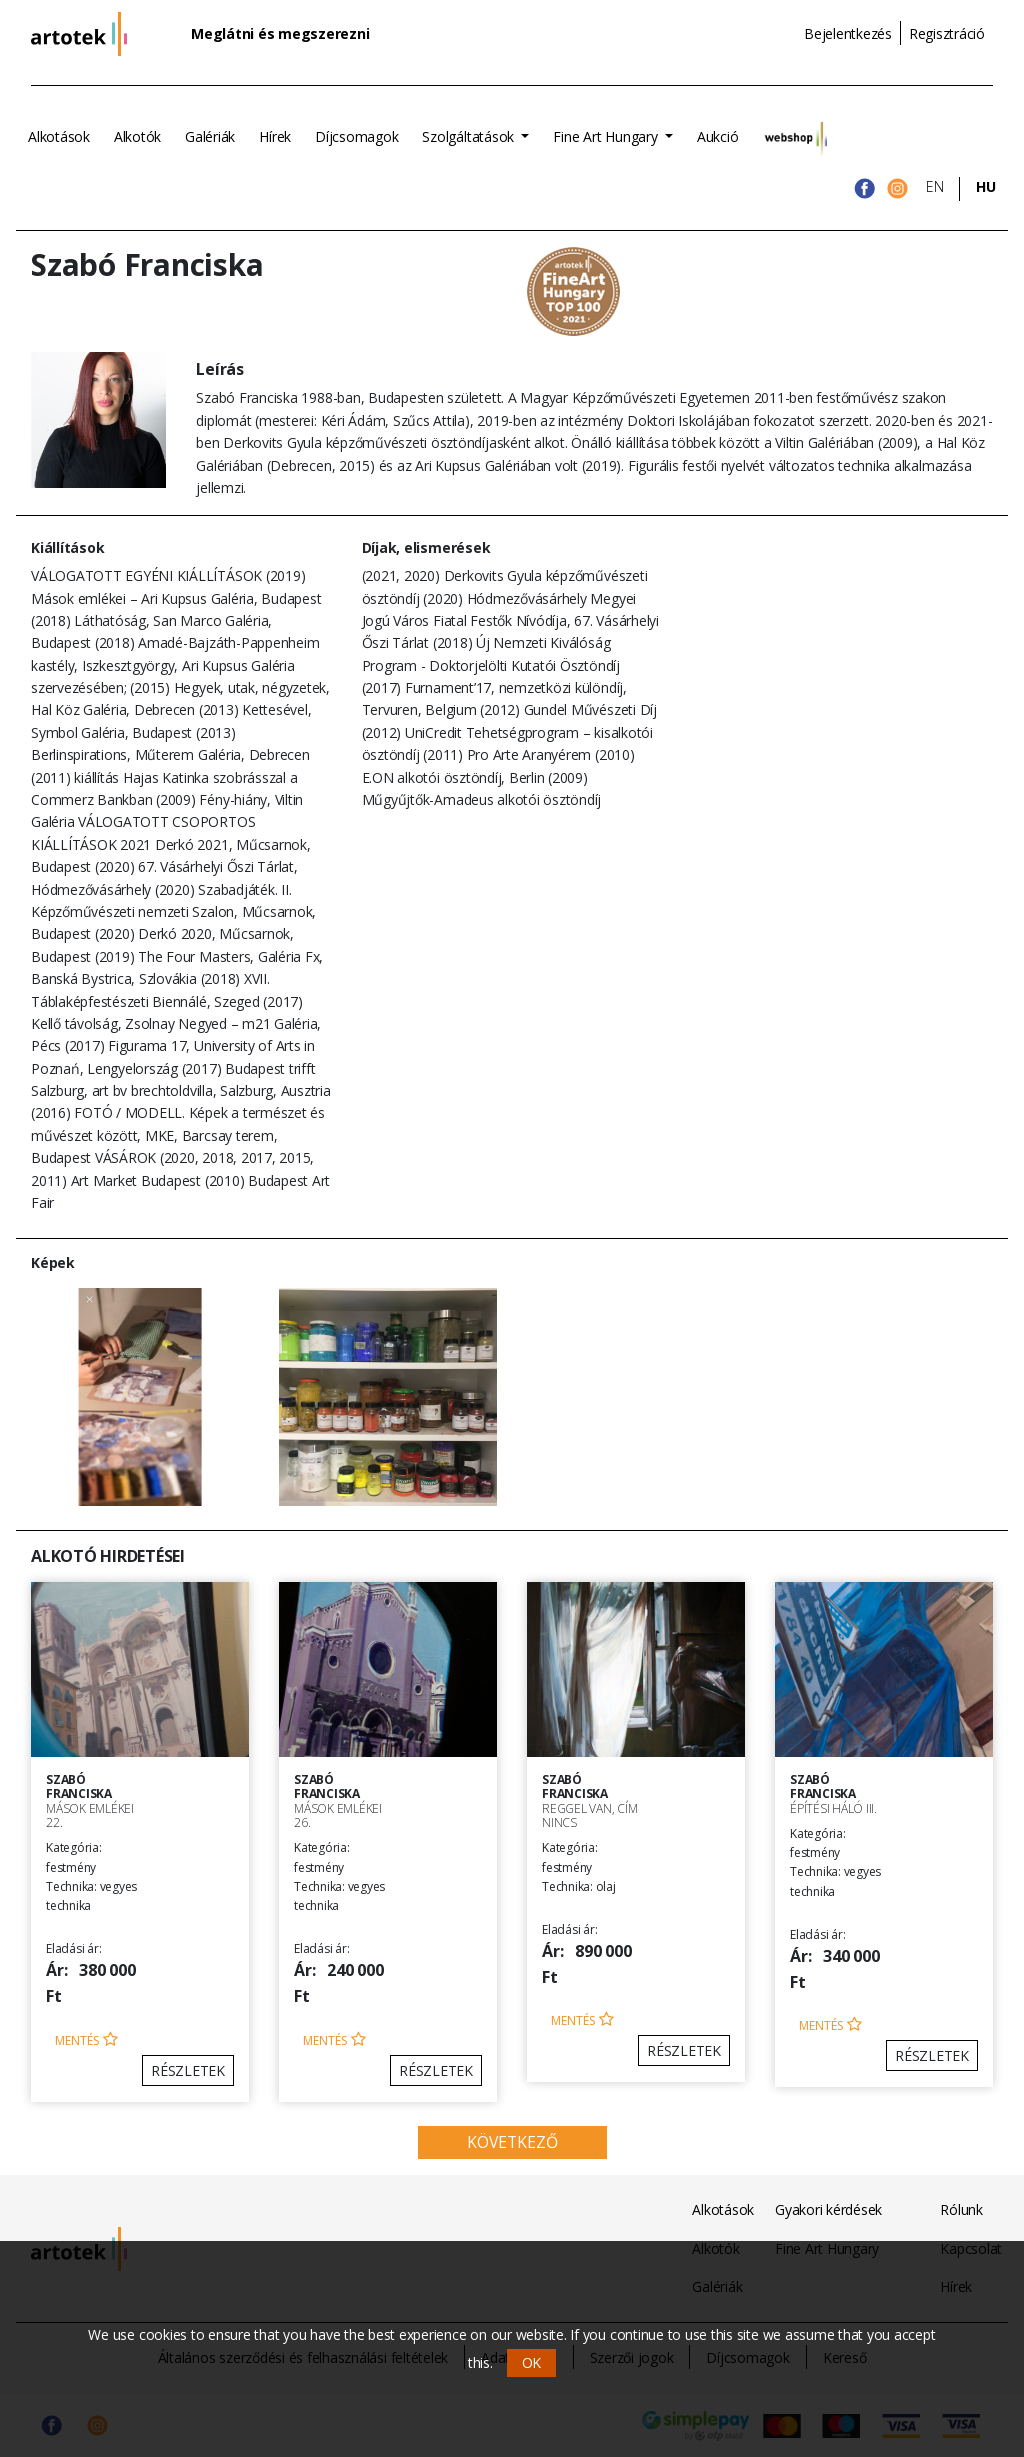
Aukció (718, 136)
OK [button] (532, 2362)
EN (935, 186)
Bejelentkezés (848, 33)
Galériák (210, 136)
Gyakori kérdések (828, 2209)
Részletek (188, 2070)
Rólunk (961, 2209)
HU (986, 186)
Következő (512, 2142)
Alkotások (59, 136)
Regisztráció (947, 33)
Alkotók (137, 136)
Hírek (275, 136)
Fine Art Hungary (607, 136)
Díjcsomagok (356, 136)
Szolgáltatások (469, 136)
